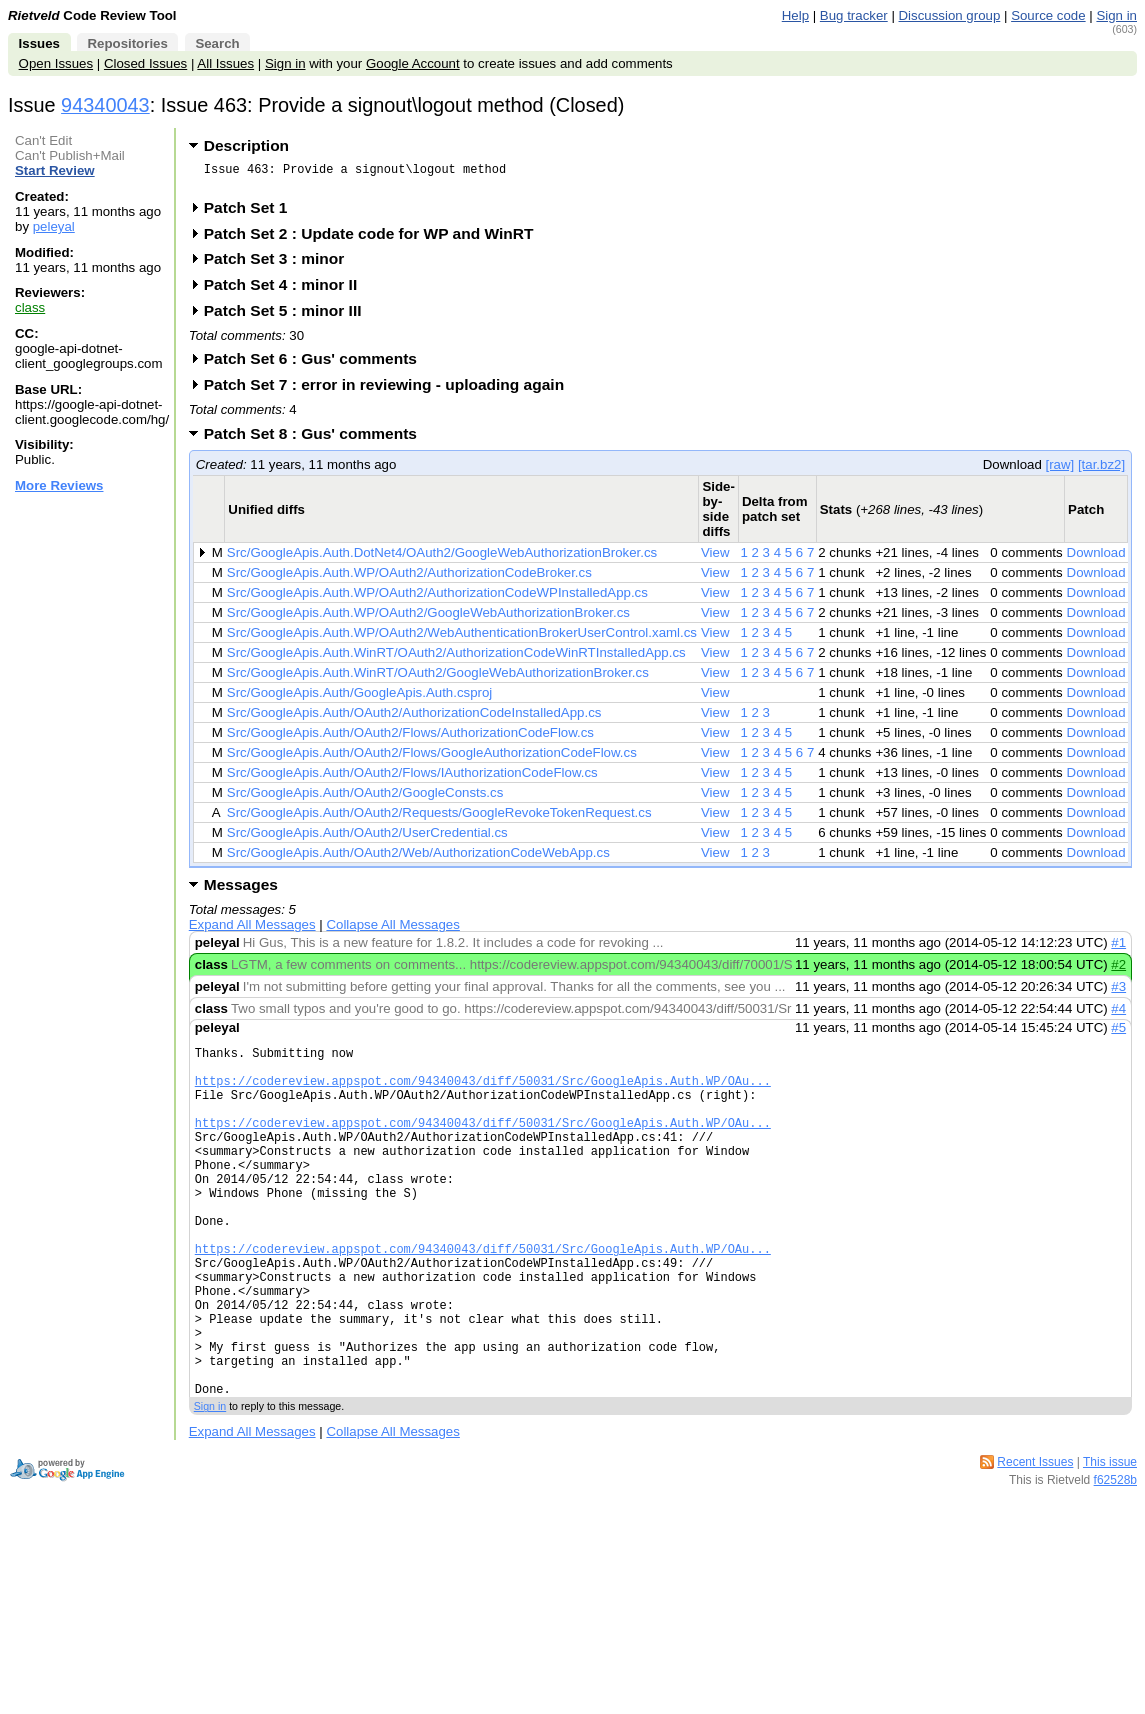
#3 (1118, 992)
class (30, 307)
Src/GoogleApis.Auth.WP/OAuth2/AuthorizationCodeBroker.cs (409, 578)
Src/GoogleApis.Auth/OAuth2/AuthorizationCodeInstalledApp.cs (414, 718)
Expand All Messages (252, 930)
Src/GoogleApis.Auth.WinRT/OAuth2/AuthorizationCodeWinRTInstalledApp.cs (456, 658)
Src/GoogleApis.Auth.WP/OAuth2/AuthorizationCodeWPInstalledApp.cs (437, 598)
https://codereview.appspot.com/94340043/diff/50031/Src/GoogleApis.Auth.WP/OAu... (483, 1095)
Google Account (413, 63)
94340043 (105, 105)
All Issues (225, 63)
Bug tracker (854, 15)
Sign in (1116, 15)
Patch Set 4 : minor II (287, 290)
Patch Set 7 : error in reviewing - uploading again (390, 390)
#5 (1118, 1033)
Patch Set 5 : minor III (289, 316)
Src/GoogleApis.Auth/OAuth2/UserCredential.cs (367, 838)
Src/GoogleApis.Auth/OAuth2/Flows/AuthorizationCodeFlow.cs (410, 738)
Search (217, 43)
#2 (1118, 970)
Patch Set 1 (252, 213)
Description (246, 145)
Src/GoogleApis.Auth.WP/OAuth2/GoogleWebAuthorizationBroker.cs (428, 618)
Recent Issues (1035, 1543)
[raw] (1059, 470)
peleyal (54, 226)
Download (1096, 558)
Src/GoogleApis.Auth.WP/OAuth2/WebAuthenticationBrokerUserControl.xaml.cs (462, 638)
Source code (1048, 15)
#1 (1118, 948)
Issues (39, 43)
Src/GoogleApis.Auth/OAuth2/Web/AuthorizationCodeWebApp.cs (418, 858)
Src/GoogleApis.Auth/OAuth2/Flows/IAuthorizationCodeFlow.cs (412, 778)
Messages (241, 890)
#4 (1118, 1014)
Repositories (127, 43)
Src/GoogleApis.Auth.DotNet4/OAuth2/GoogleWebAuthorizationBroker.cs (442, 558)
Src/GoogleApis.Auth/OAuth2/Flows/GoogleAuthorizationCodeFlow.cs (432, 758)
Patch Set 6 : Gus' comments (317, 364)
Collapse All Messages (392, 930)
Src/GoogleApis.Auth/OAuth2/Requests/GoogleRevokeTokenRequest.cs (439, 818)
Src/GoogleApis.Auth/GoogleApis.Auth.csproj (359, 698)
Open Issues (56, 63)
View (715, 558)
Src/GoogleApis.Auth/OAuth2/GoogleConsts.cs (365, 798)
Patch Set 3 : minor (281, 264)
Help (795, 15)
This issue (1110, 1543)
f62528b (1115, 1561)
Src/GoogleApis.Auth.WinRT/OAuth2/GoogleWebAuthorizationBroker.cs (438, 678)
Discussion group (950, 15)
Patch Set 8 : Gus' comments (317, 439)
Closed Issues (145, 63)
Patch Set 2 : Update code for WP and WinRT (375, 239)
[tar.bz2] (1101, 470)
